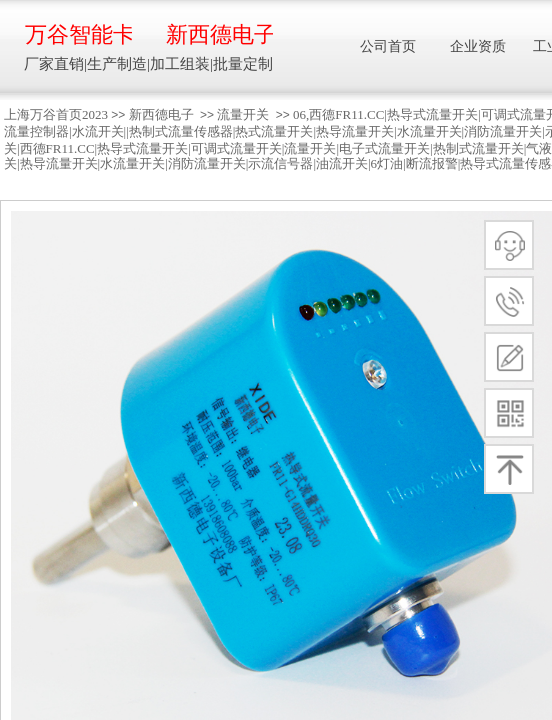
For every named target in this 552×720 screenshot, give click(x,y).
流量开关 (243, 114)
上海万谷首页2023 (56, 114)
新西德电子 (161, 114)
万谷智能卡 (78, 34)
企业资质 (478, 46)
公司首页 (388, 46)
